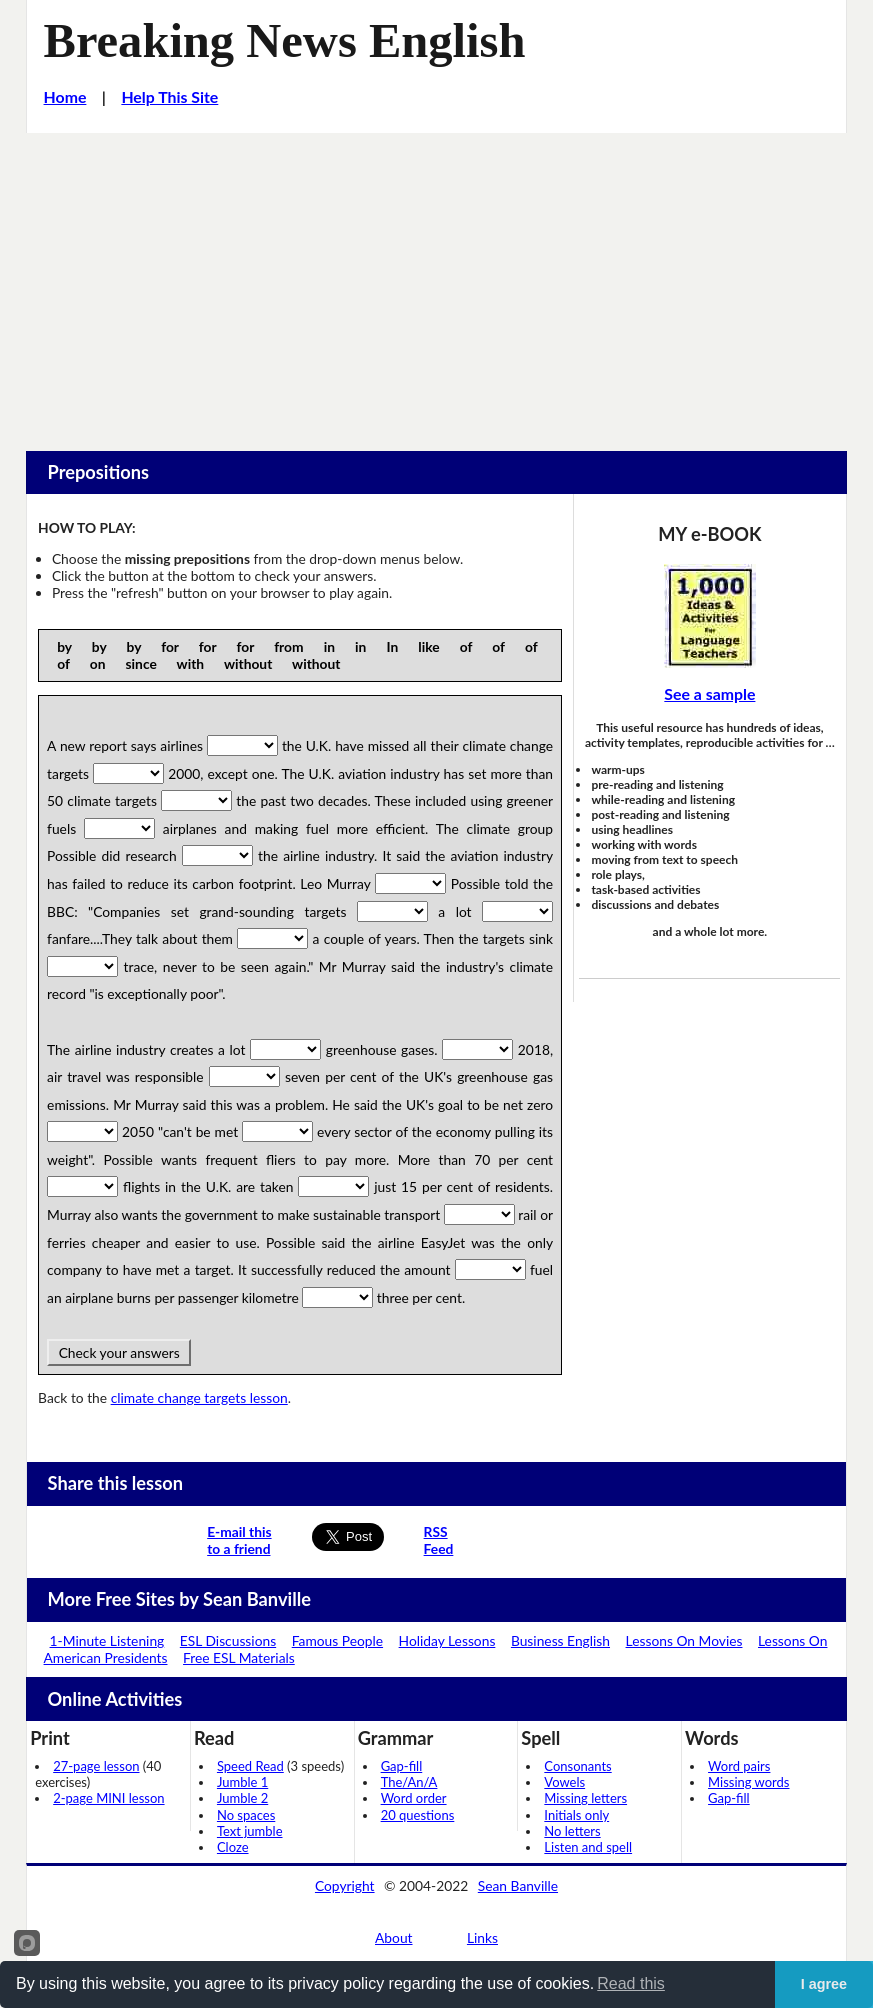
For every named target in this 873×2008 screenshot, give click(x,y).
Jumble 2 (242, 1798)
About (394, 1937)
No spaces (246, 1815)
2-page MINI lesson (108, 1798)
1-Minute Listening (107, 1640)
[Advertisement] (436, 283)
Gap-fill (402, 1766)
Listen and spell (588, 1847)
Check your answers (119, 1352)
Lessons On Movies (684, 1640)
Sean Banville (518, 1885)
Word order (414, 1798)
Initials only (576, 1815)
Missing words (748, 1782)
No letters (572, 1831)
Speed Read (250, 1766)
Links (482, 1937)
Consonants (577, 1766)
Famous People (337, 1640)
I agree (824, 1984)
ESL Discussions (228, 1640)
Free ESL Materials (239, 1657)
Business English (560, 1640)
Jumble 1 (242, 1782)
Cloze (233, 1847)
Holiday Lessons (447, 1640)
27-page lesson (96, 1766)
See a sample (709, 693)
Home (65, 96)
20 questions (418, 1815)
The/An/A (409, 1782)
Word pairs (739, 1766)
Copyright (345, 1885)
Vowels (564, 1782)
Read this (631, 1983)
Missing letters (585, 1798)
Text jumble (250, 1831)
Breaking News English (285, 40)
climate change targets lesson (199, 1397)
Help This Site (169, 96)
